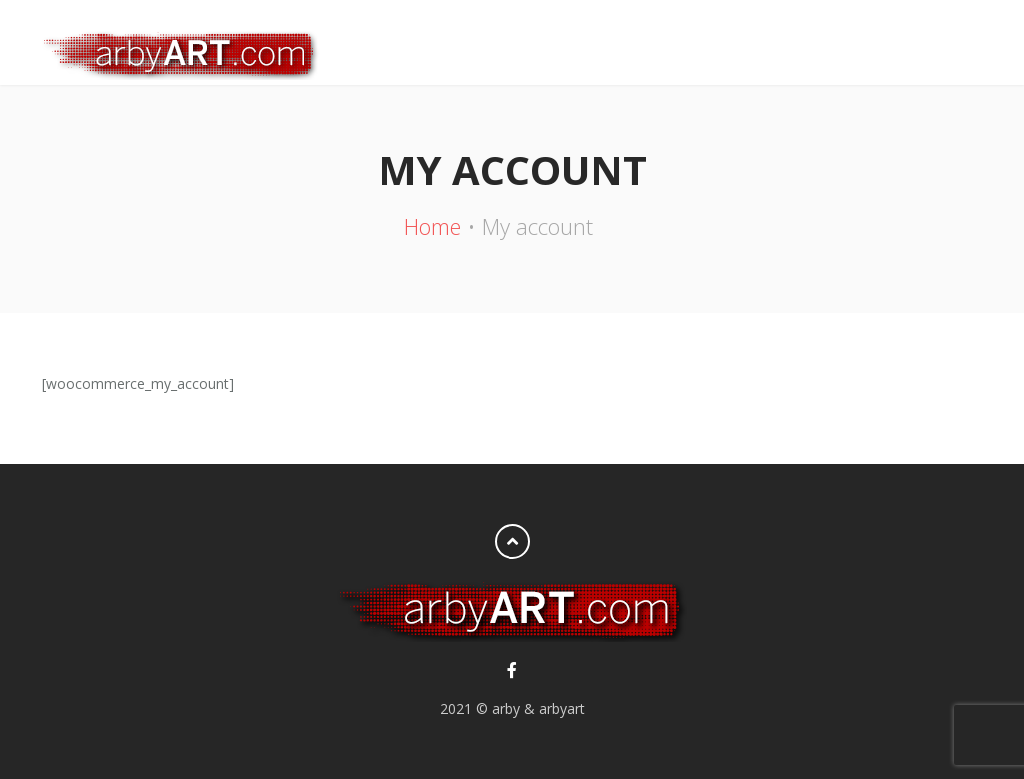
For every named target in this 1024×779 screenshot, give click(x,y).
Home (432, 226)
